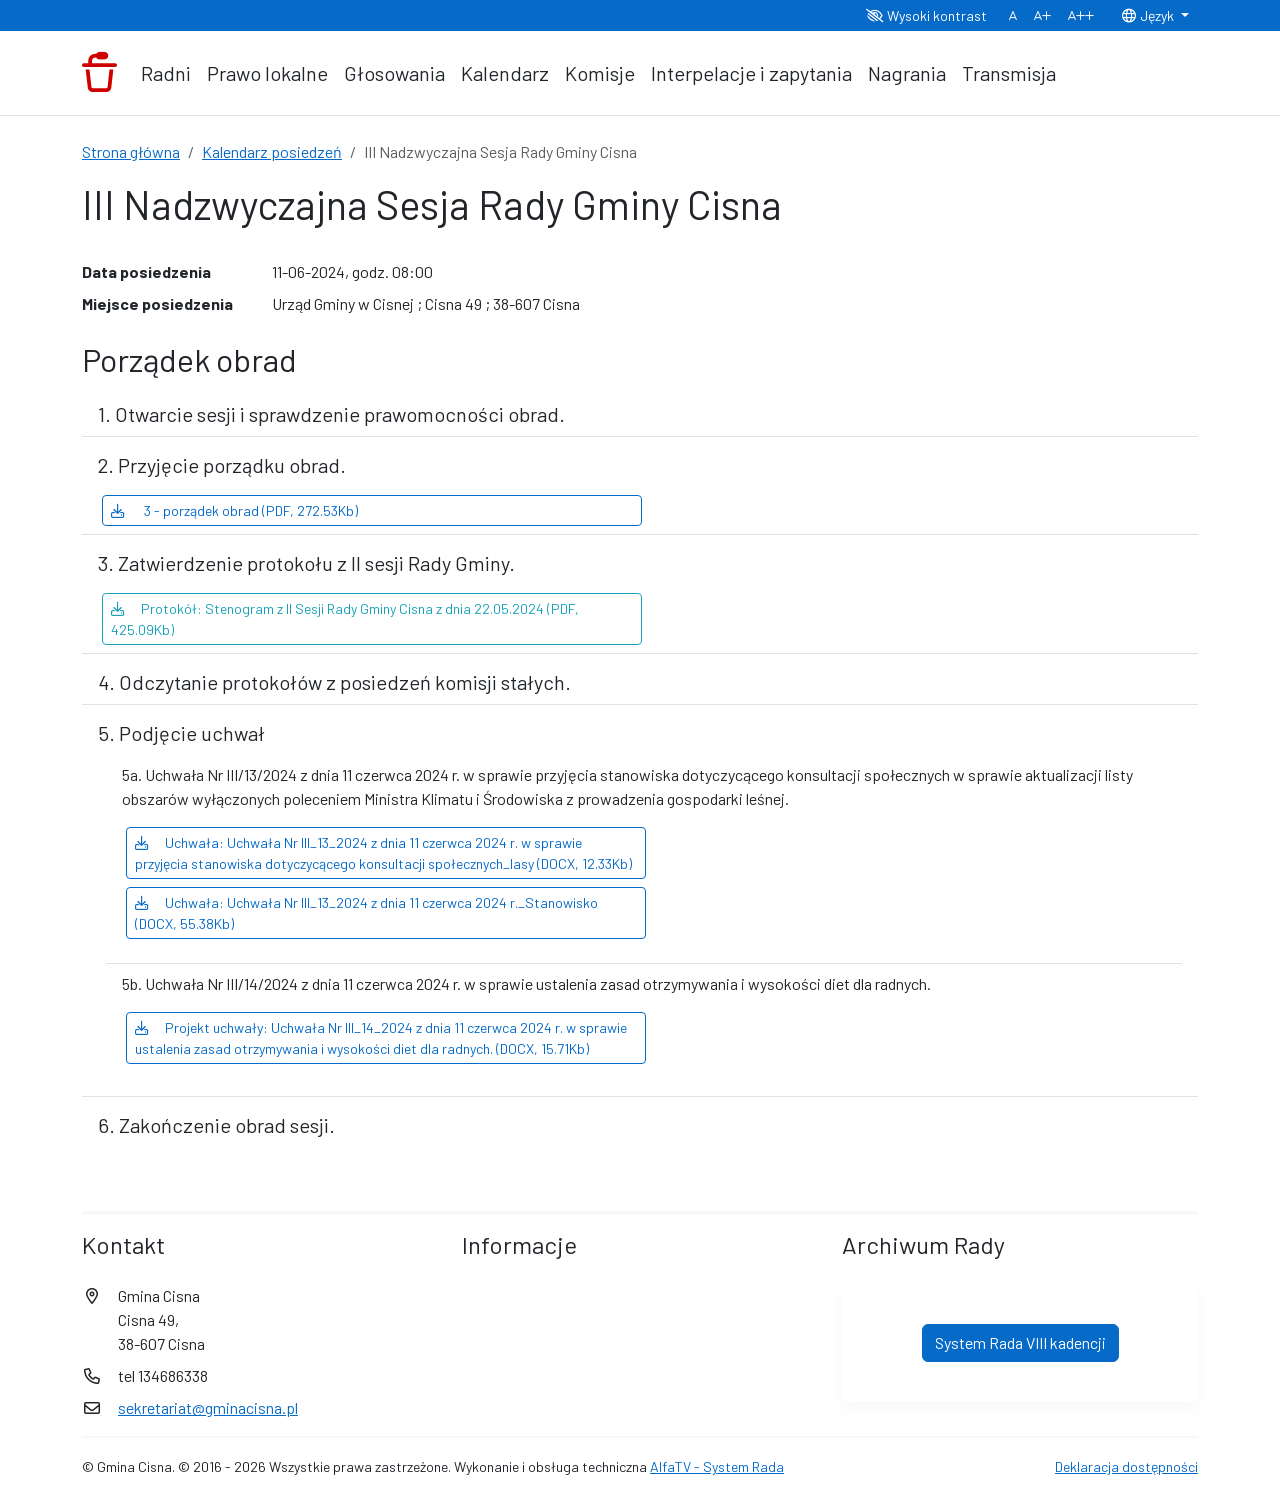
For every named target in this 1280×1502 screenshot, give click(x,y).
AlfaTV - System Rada (717, 1466)
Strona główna (131, 151)
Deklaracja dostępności (1126, 1466)
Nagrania (907, 73)
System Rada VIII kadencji (1020, 1342)
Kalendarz (505, 73)
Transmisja (1009, 73)
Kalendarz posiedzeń (272, 151)
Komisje (600, 73)
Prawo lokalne (267, 73)
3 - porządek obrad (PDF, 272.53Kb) (234, 510)
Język (1149, 15)
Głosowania (394, 73)
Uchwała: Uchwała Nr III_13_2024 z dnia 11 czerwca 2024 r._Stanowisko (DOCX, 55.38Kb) (366, 913)
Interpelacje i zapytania (751, 73)
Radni (166, 73)
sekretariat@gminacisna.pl (208, 1407)
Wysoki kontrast (926, 15)
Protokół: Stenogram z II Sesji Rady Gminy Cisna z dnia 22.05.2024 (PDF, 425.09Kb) (345, 619)
